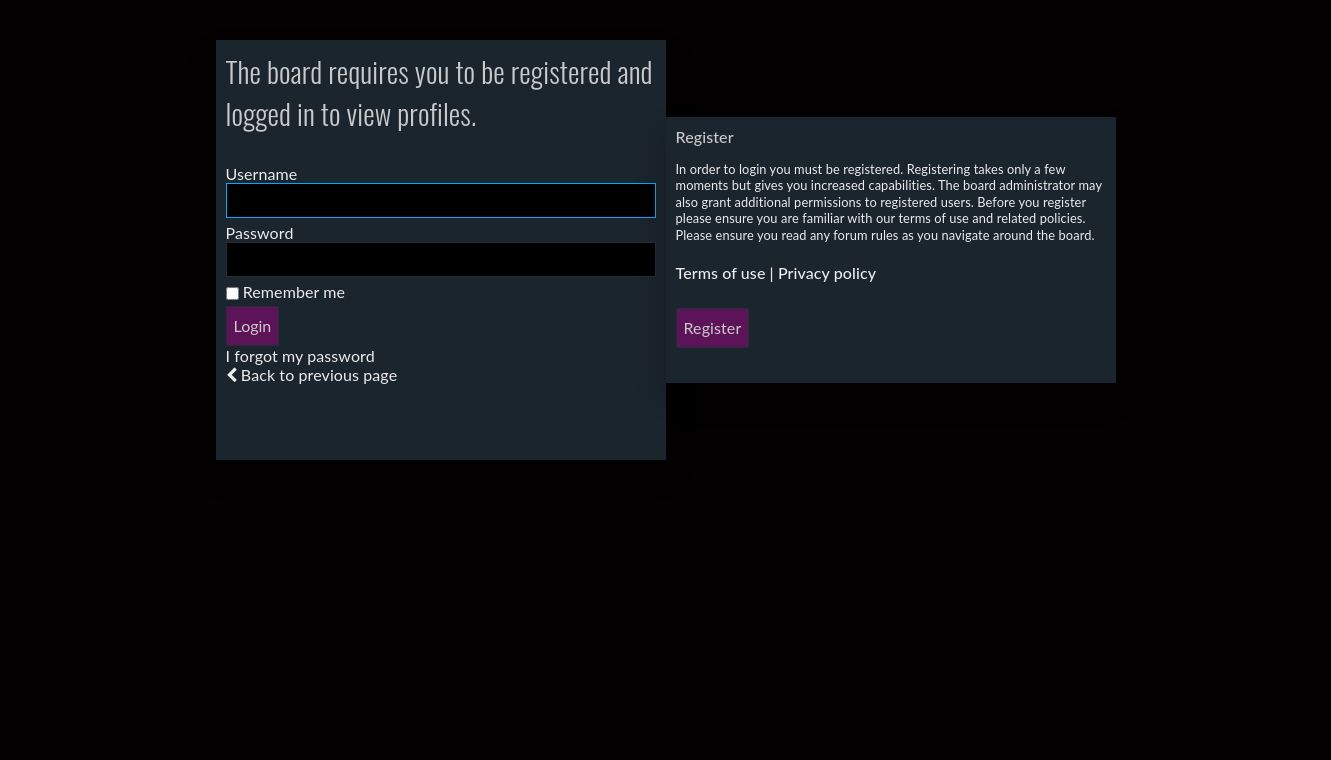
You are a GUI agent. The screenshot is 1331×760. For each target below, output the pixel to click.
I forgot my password (300, 355)
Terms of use (721, 272)
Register (713, 327)
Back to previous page (319, 374)
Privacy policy (827, 272)
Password (260, 232)
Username (262, 173)
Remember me (286, 291)
